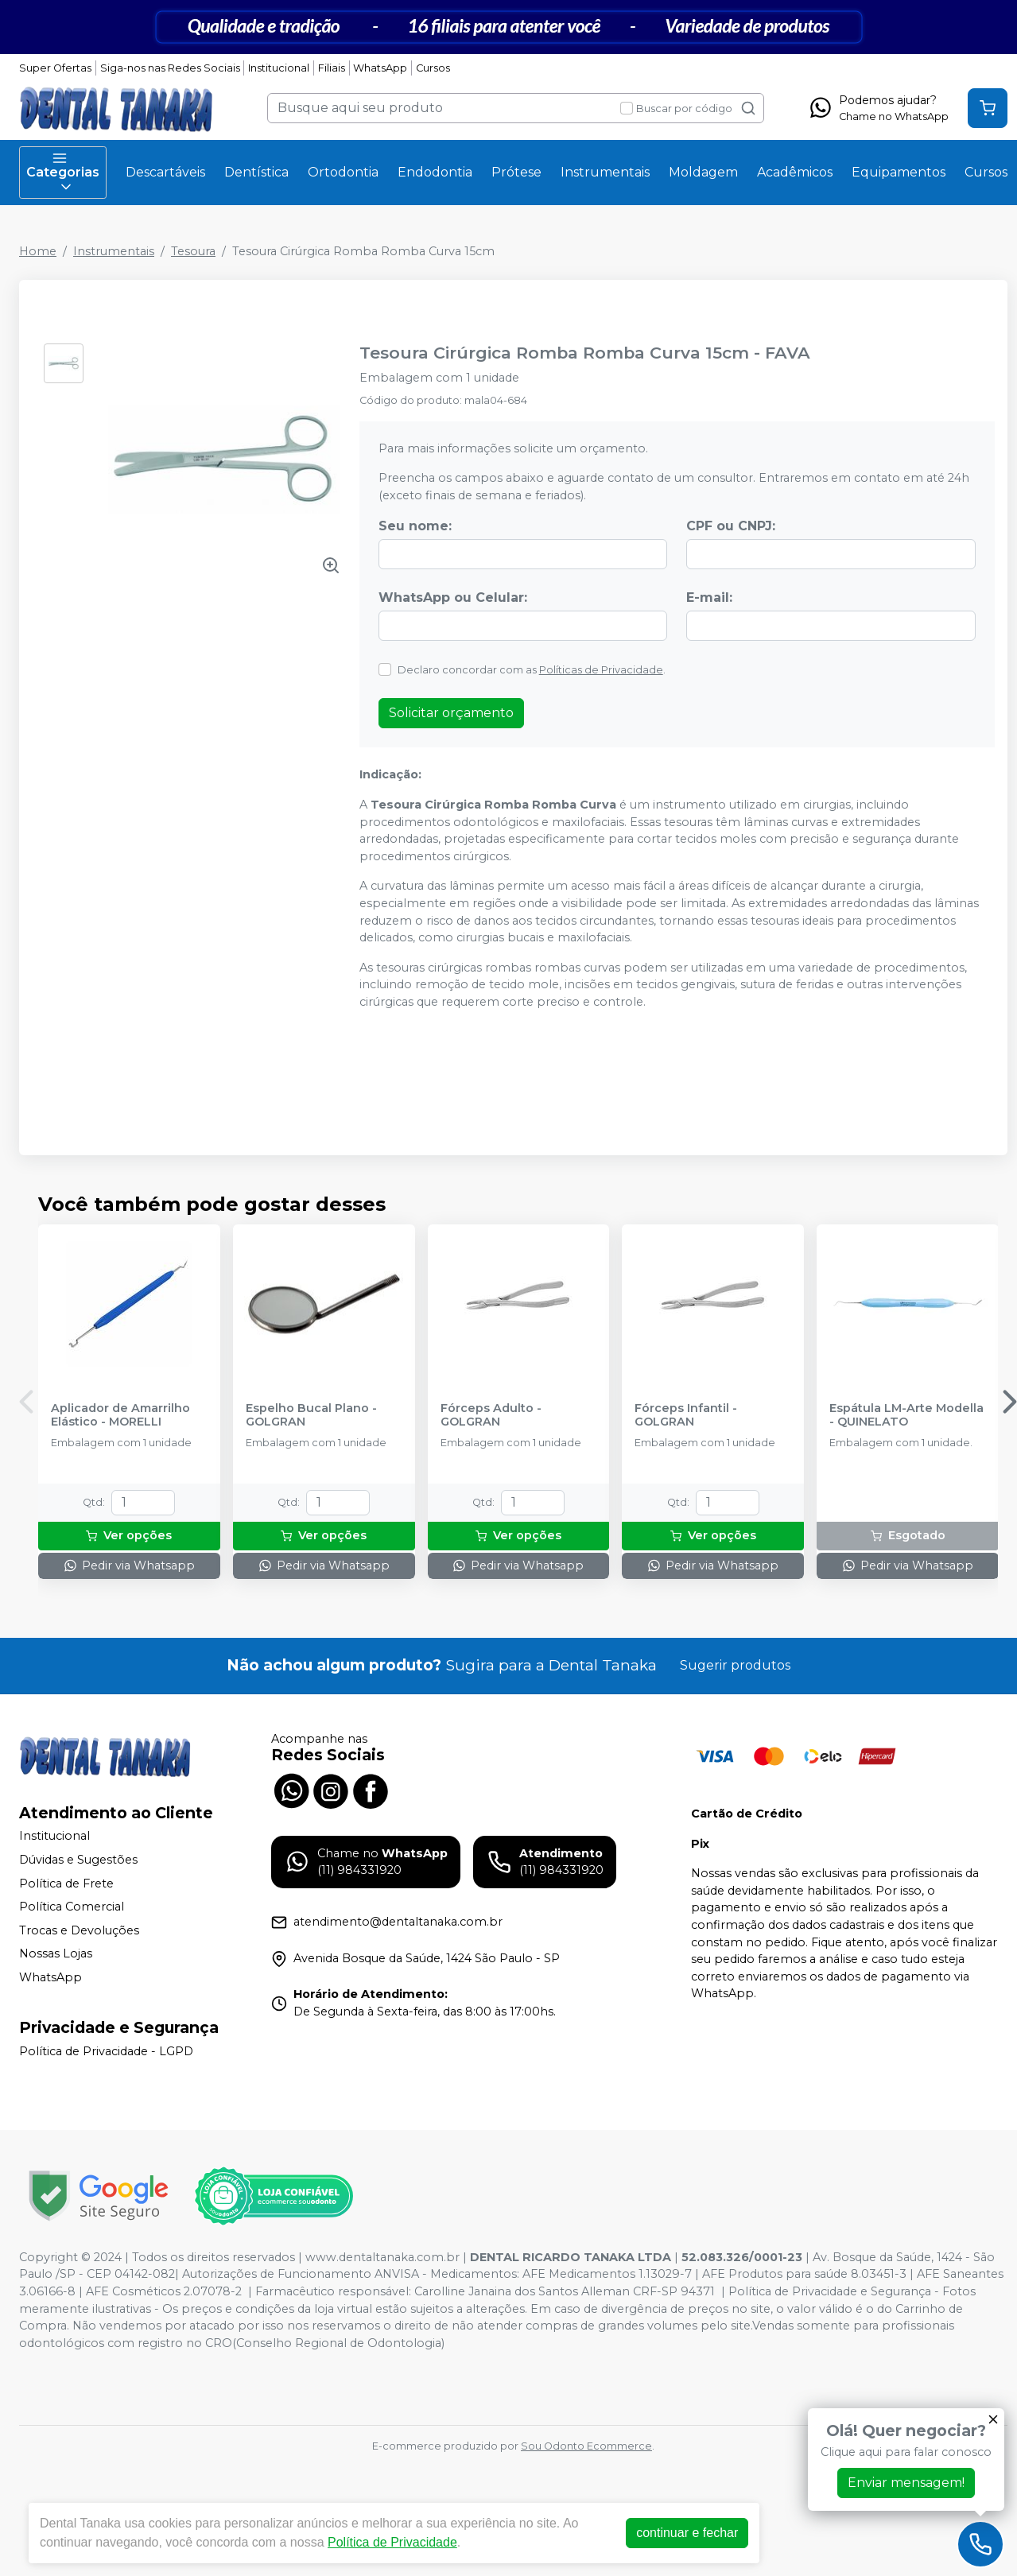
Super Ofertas (55, 68)
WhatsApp (380, 68)
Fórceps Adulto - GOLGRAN (491, 1415)
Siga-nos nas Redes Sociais (170, 68)
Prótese (516, 172)
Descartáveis (165, 172)
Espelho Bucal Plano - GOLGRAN (311, 1415)
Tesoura (193, 251)
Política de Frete (66, 1883)
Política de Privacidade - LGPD (106, 2051)
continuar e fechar (687, 2532)
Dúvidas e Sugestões (78, 1859)
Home (37, 251)
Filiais (331, 68)
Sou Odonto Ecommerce (586, 2446)
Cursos (433, 68)
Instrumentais (605, 172)
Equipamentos (898, 172)
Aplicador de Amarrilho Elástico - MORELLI (120, 1415)
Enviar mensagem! (906, 2482)
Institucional (278, 68)
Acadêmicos (795, 172)
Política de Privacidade (392, 2542)
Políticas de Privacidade (601, 670)
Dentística (256, 172)
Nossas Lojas (55, 1954)
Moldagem (703, 172)
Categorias (62, 172)
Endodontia (435, 172)
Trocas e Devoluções (79, 1930)
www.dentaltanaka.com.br (382, 2257)
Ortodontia (343, 172)
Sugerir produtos (735, 1665)
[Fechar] (993, 2419)
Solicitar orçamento (451, 712)
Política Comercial (71, 1906)
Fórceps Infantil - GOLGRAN (686, 1415)
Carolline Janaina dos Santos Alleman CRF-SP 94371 (564, 2291)
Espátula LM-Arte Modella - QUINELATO (906, 1415)
